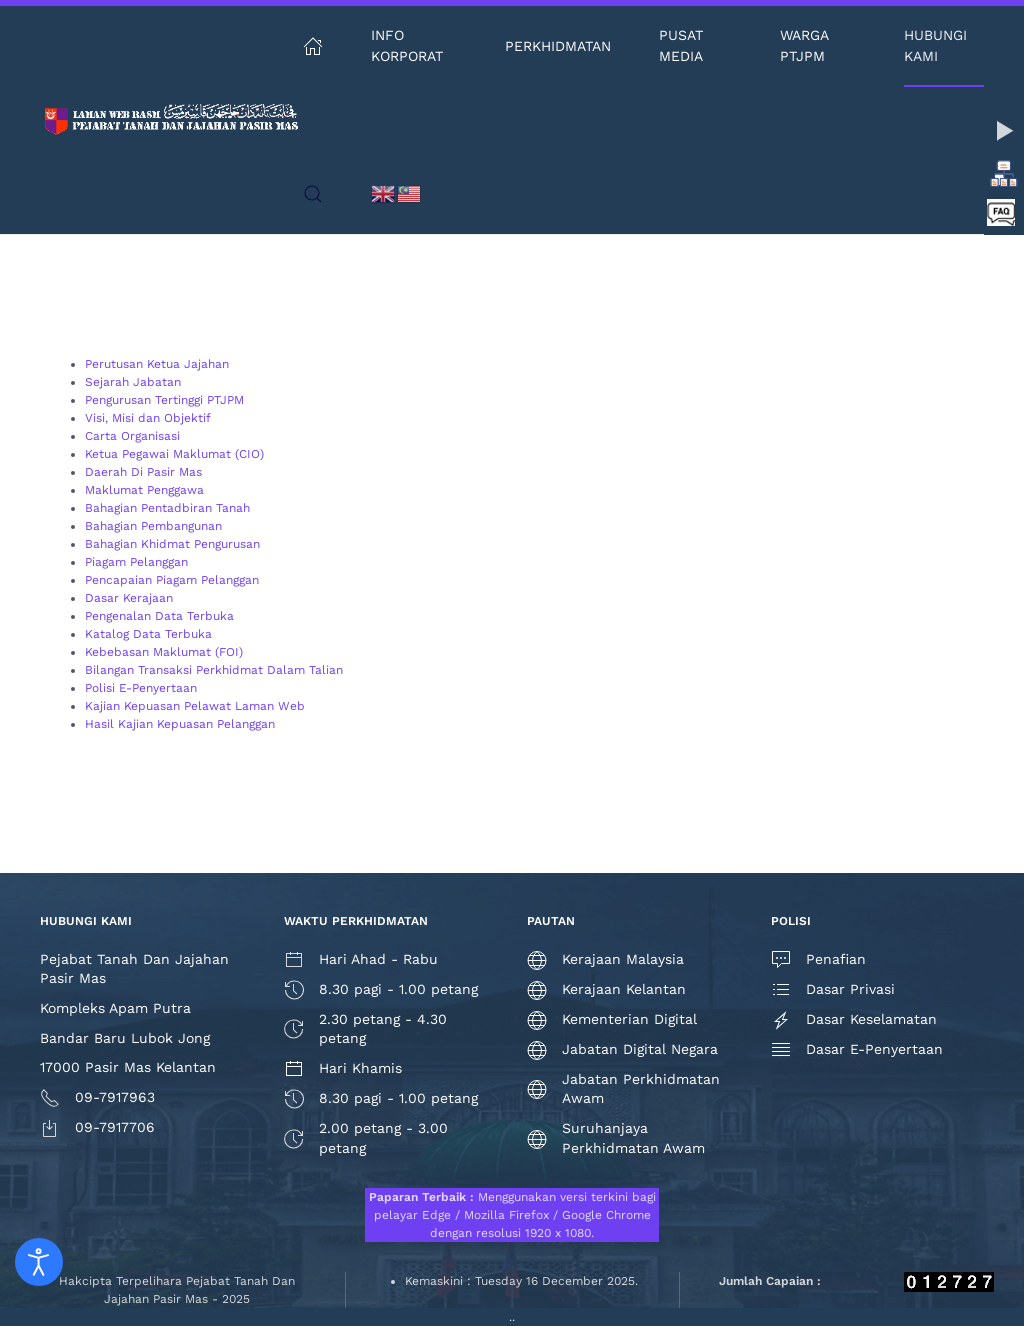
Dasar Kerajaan (129, 598)
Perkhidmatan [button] (558, 46)
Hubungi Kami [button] (935, 45)
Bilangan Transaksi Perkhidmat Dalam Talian (214, 670)
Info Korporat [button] (407, 45)
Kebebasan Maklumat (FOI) (164, 652)
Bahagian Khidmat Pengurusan (172, 544)
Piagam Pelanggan (136, 562)
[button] (313, 194)
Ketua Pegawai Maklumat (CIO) (174, 454)
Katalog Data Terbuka (148, 634)
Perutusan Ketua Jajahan (157, 364)
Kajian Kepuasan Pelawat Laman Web (195, 706)
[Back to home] (171, 120)
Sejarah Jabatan (133, 382)
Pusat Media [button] (681, 45)
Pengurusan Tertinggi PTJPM (164, 400)
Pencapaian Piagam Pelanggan (172, 580)
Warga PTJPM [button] (804, 45)
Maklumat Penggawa (144, 490)
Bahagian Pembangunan (153, 526)
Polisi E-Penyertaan (141, 688)
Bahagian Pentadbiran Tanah (167, 508)
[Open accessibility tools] (39, 1262)
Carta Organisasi (132, 436)
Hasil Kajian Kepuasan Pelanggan (180, 724)
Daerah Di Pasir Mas (143, 472)
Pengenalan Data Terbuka (159, 616)
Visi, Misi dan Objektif (148, 418)
